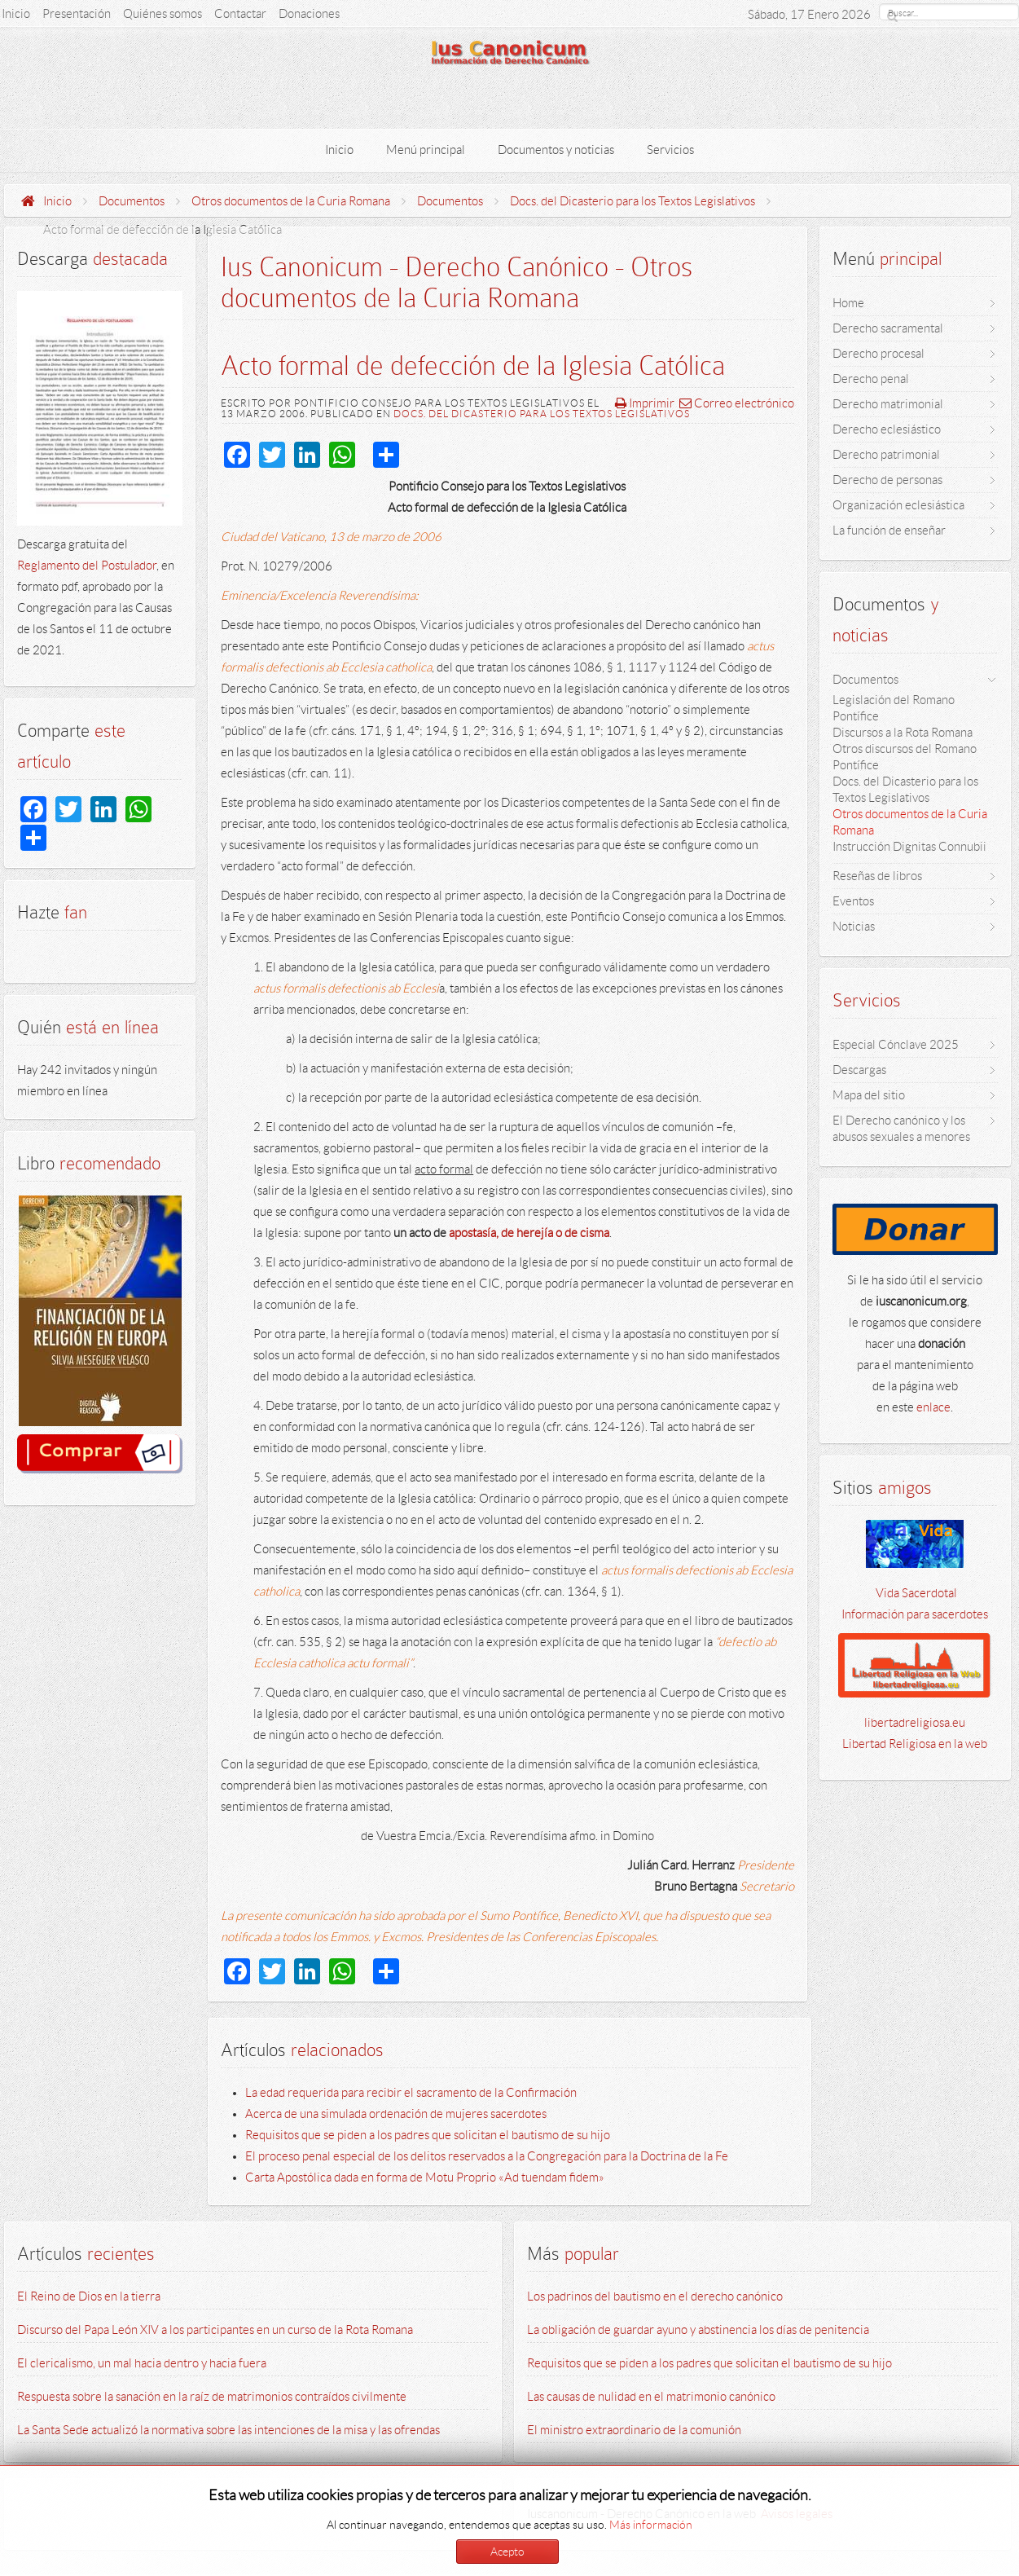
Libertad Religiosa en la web (914, 1743)
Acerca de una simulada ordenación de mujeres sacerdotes (396, 2113)
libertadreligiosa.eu (914, 1722)
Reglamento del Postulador (86, 565)
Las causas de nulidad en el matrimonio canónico (651, 2396)
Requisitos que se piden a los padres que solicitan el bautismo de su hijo (427, 2135)
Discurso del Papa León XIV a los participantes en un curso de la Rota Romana (215, 2329)
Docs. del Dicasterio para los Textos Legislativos (632, 201)
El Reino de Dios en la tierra (88, 2296)
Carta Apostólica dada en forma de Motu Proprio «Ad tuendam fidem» (424, 2177)
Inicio (57, 201)
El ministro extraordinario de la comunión (634, 2430)
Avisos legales (796, 2514)
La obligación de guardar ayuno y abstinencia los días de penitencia (698, 2329)
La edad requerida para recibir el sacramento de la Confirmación (411, 2092)
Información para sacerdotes (914, 1614)
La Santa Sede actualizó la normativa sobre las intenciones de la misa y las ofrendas (228, 2430)
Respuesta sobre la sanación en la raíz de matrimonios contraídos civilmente (211, 2396)
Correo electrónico (736, 403)
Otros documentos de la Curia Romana (290, 201)
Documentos (132, 201)
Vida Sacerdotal (915, 1593)
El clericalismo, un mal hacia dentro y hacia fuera (141, 2363)
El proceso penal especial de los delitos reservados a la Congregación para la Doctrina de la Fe (486, 2156)
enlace (933, 1407)
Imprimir (644, 403)
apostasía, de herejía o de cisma (529, 1233)
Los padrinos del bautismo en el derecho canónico (655, 2296)
